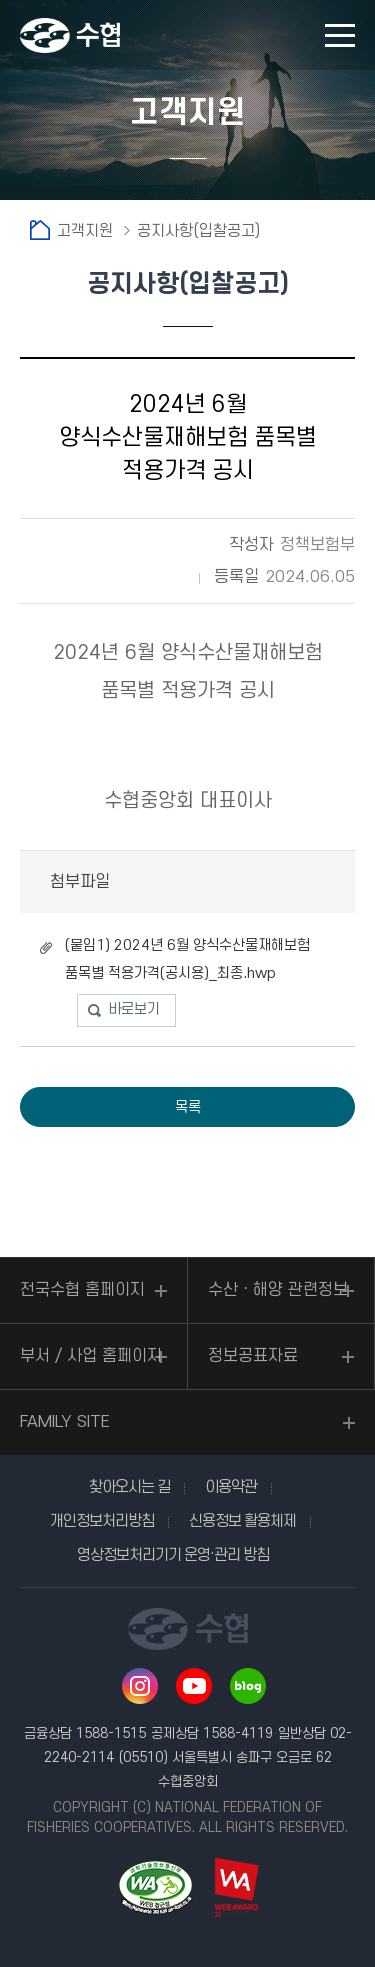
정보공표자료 (253, 1356)
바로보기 (134, 1009)
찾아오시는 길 (129, 1487)
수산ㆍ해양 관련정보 (278, 1290)
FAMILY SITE (65, 1422)
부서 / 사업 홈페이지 (91, 1356)
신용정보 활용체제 (242, 1521)
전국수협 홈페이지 (82, 1290)
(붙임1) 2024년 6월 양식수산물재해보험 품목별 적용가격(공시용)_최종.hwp (187, 959)
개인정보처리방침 (102, 1521)
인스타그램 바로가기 (140, 1686)
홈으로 (40, 230)
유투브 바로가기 (194, 1686)
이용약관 (231, 1487)
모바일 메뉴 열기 (340, 35)
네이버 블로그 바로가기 (248, 1686)
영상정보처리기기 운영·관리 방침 (173, 1555)
